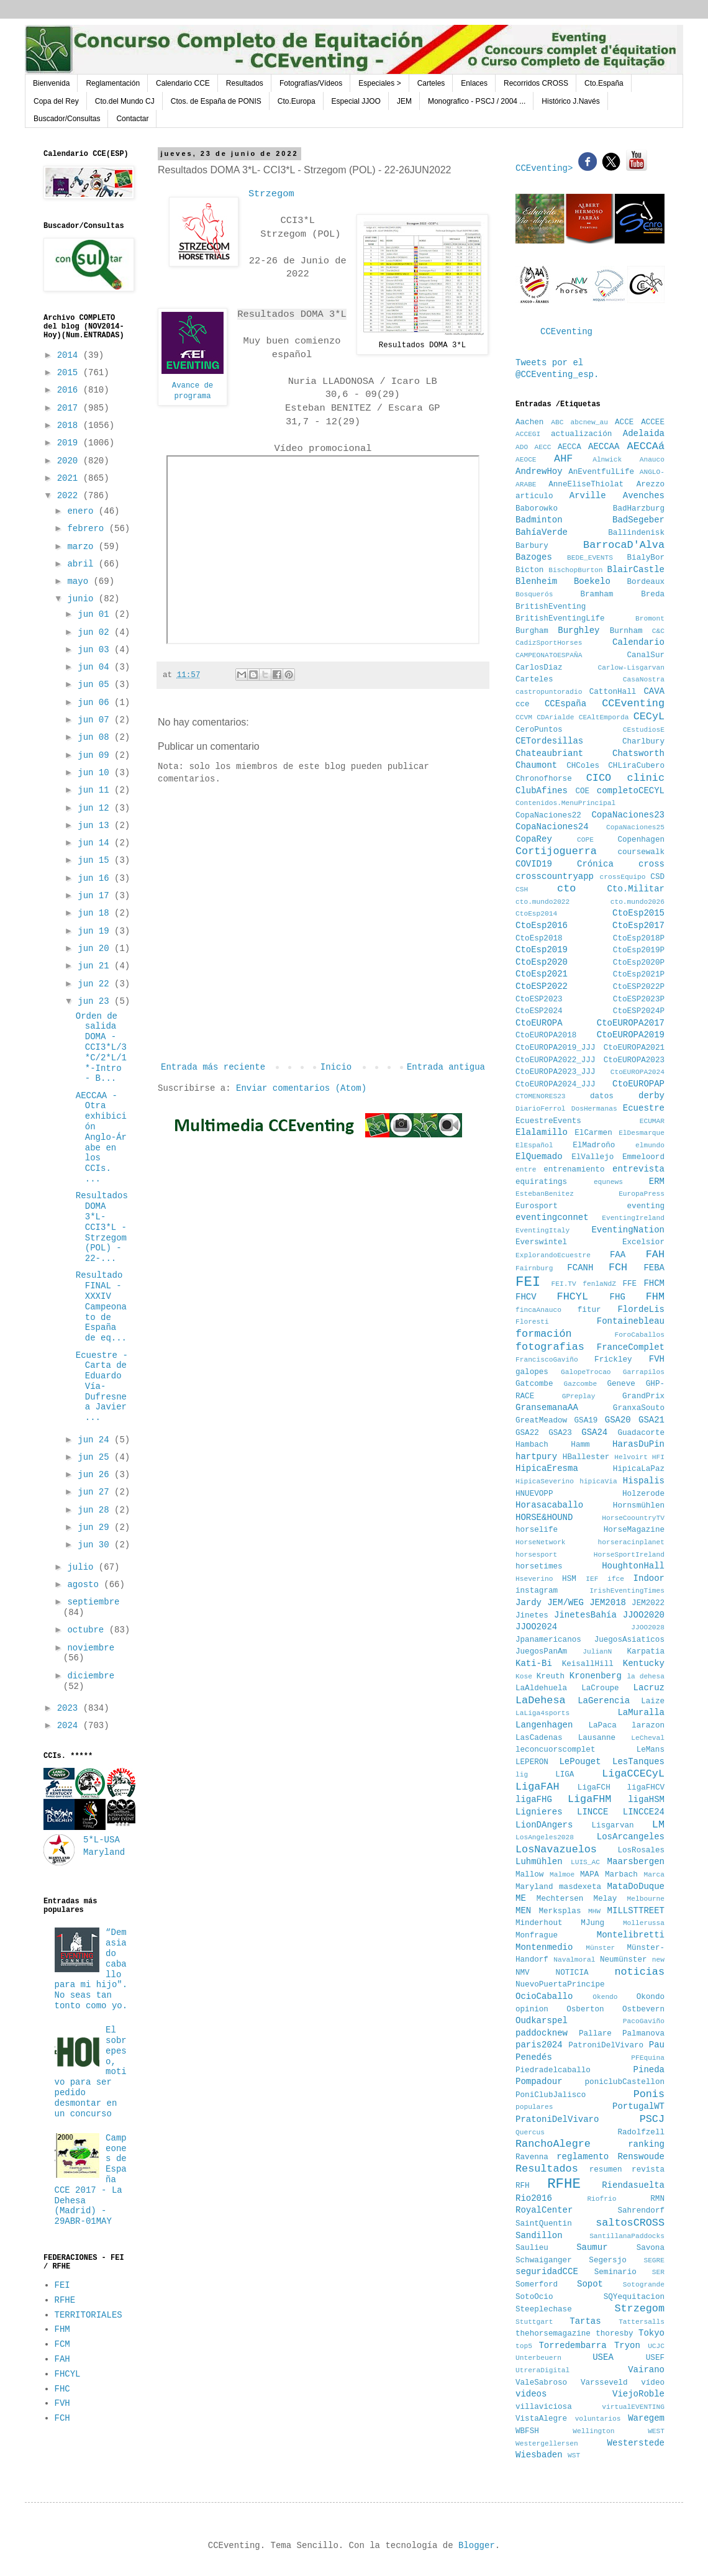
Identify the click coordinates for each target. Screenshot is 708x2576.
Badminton (539, 520)
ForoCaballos (639, 1335)
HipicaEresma (546, 1468)
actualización (581, 434)
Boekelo (592, 581)
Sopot (590, 2284)
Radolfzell (641, 2132)
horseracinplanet (631, 1542)
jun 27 (96, 1492)
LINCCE (592, 1812)
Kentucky (644, 1663)
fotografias (549, 1347)
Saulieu (531, 2248)
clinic (646, 778)
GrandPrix (643, 1396)
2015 (70, 373)
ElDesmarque (642, 1133)
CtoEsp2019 (541, 950)
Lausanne (596, 1738)
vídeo (653, 2382)
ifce (615, 1579)
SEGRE (654, 2260)
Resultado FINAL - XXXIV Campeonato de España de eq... (101, 1306)
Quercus (530, 2132)
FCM (62, 2344)
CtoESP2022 (541, 986)
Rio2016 (533, 2198)
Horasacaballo (549, 1505)
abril (82, 564)
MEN (523, 1911)
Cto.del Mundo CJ (125, 101)
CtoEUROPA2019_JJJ (555, 1048)
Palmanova (643, 2033)
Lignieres (539, 1812)
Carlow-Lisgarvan (631, 667)
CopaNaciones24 (552, 827)
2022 (70, 496)
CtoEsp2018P (639, 938)
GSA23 (560, 1433)
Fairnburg (534, 1268)
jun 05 (96, 685)
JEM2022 (648, 1603)
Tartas (585, 2321)
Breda (653, 594)
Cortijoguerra (556, 851)
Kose (523, 1676)
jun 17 (96, 896)
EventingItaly (542, 1230)
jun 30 (96, 1545)
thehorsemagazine (553, 2333)
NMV (522, 1972)
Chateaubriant (549, 753)
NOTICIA (572, 1972)
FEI (62, 2285)
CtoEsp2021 (541, 974)
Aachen (529, 422)
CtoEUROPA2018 (545, 1035)
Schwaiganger (543, 2260)
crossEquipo (623, 877)
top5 (523, 2346)
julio (82, 1567)
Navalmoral (574, 1960)
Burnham (626, 631)
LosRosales (641, 1850)
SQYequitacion (634, 2297)
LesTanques (638, 1762)
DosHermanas (594, 1109)
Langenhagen (544, 1725)
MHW (594, 1911)
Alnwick (607, 459)
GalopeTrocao (586, 1372)
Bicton (529, 570)
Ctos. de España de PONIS (216, 101)
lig (521, 1774)
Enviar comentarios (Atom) (301, 1088)
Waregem (646, 2418)
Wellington (593, 2431)
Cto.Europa (296, 101)
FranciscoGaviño (546, 1359)
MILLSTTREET (636, 1911)
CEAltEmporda (604, 717)
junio (82, 599)
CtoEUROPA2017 (631, 1023)
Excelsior (643, 1242)
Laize (653, 1701)
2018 (70, 425)
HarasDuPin (638, 1444)
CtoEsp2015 (638, 913)
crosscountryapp (554, 876)
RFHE (65, 2300)
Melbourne (646, 1899)
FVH (62, 2403)
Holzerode (643, 1494)
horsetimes (539, 1566)
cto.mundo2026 (637, 902)
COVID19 (533, 864)
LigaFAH (537, 1787)
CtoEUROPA (539, 1023)
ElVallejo (592, 1157)
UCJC (656, 2346)
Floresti (532, 1322)
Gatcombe (534, 1384)
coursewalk (641, 852)
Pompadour (539, 2082)
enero (82, 511)
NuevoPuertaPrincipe (560, 1984)
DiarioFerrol (540, 1109)
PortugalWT (638, 2106)
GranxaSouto (639, 1408)
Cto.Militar (636, 889)
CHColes (582, 766)
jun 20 (96, 948)
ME (520, 1898)
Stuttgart (534, 2322)
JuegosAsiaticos (629, 1640)
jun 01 (96, 614)
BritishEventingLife (560, 618)
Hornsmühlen (639, 1505)
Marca (654, 1874)
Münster (600, 1948)
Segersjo (607, 2260)
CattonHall (613, 692)
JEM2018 (607, 1603)
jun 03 (96, 650)
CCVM (523, 717)
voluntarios (598, 2419)
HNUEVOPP (534, 1494)
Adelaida (644, 434)
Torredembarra (572, 2346)
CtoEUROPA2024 (637, 1072)
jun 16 (96, 878)
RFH (522, 2186)
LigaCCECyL (633, 1774)
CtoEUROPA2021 (634, 1048)
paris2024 (539, 2045)
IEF (592, 1579)
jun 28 (96, 1510)
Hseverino (534, 1579)
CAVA (654, 691)
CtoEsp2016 (541, 926)
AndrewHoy (539, 471)
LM (658, 1825)
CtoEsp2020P (639, 962)
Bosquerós (534, 594)
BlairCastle (636, 570)
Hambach (531, 1444)
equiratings (541, 1182)
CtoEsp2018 (539, 938)
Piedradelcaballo (553, 2070)
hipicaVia (598, 1481)
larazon (648, 1725)
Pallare (595, 2033)
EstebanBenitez (544, 1194)
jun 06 (96, 703)
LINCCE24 (644, 1812)
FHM (62, 2329)
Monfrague (536, 1935)
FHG (617, 1297)
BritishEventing (550, 607)
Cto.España (604, 83)
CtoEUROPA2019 (631, 1035)
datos (602, 1096)
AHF (563, 459)
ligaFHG (533, 1800)
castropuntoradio (548, 692)
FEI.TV (563, 1284)
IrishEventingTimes (627, 1591)
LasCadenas (539, 1738)
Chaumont (536, 765)
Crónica (595, 864)
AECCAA (603, 447)
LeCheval (648, 1738)
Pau (657, 2045)
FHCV (526, 1297)
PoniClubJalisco (550, 2095)
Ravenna (531, 2157)
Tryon (627, 2346)
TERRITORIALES (88, 2315)
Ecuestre (644, 1108)
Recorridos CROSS (536, 83)
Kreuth (551, 1676)
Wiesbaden (539, 2455)
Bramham (596, 594)
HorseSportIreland (629, 1555)
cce (522, 704)
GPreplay (579, 1396)
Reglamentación (113, 83)
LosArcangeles (631, 1837)
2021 (70, 478)
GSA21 (651, 1420)
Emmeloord (643, 1157)
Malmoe (562, 1874)
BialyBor (646, 557)
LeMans (651, 1749)
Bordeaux (646, 582)
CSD (657, 877)
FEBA (654, 1268)
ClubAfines (541, 791)
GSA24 (594, 1432)
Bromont (650, 618)
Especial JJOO (356, 101)
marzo (82, 547)
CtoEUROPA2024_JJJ (555, 1084)
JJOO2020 (644, 1615)
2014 (70, 355)
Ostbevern (643, 2009)
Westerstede (636, 2443)
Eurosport (536, 1206)
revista (648, 2169)
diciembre (90, 1676)
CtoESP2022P (639, 987)
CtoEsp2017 (638, 926)
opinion (531, 2009)
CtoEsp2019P (639, 950)
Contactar (132, 118)
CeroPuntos (539, 730)
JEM (404, 101)
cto (566, 888)
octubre (88, 1630)
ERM (657, 1181)
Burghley (578, 630)
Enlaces (474, 83)
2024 (70, 1726)
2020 (70, 461)
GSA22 (527, 1433)
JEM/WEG (565, 1603)
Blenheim (536, 581)
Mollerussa (644, 1923)
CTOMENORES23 (540, 1096)
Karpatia (646, 1651)
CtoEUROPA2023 (634, 1060)
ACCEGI (527, 434)
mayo (80, 581)
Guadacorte (641, 1433)
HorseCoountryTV (633, 1518)
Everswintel (541, 1242)
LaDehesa (540, 1700)
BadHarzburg (639, 508)
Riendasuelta (633, 2185)
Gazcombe (580, 1384)
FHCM (654, 1283)
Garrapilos (644, 1372)
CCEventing (566, 332)
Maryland (534, 1887)
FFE (629, 1284)
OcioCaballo (544, 1996)
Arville (588, 496)
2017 (70, 408)
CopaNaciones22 (548, 815)
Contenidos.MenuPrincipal (565, 803)
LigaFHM (590, 1799)
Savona (651, 2248)
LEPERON (531, 1762)
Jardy (528, 1603)
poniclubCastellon (625, 2082)
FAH (62, 2359)
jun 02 (96, 632)
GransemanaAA (546, 1408)
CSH (521, 889)
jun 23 (96, 1001)
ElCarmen (593, 1133)
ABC (557, 422)
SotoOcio (534, 2297)
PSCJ (652, 2119)
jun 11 (96, 790)
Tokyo (651, 2333)
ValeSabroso (541, 2382)
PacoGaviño (644, 2021)
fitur (589, 1310)
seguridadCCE (546, 2272)
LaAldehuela (541, 1688)
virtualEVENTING (633, 2407)
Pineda (649, 2070)
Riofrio (601, 2199)
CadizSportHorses (548, 643)
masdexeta (580, 1887)
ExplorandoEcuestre (553, 1255)
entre (526, 1169)
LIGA (564, 1774)
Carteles (431, 83)
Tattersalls (642, 2322)
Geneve (621, 1384)
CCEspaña (565, 704)
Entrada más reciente (213, 1067)
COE (582, 791)
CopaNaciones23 (628, 815)
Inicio (336, 1067)
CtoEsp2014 (536, 913)
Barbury (531, 546)
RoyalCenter (544, 2210)
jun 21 (96, 966)
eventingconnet (552, 1217)
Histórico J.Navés (570, 101)
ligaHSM (646, 1800)
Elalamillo (541, 1132)
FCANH (580, 1268)
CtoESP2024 (539, 1011)
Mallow (529, 1874)
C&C (658, 631)
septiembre (93, 1602)
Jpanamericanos (548, 1640)
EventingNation (628, 1230)
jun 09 (96, 755)
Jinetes (531, 1615)
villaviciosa (543, 2407)
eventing (646, 1206)
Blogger (476, 2546)
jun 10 (96, 773)
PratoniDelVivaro (557, 2119)
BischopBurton (575, 570)
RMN (657, 2199)
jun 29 (96, 1527)
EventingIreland (633, 1218)
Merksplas (559, 1911)
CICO (598, 778)
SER (658, 2272)
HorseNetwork (540, 1542)
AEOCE (526, 459)
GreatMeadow (541, 1420)
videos (531, 2394)
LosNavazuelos (556, 1849)
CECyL (649, 716)
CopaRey (533, 839)
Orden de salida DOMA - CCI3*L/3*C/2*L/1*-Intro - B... (101, 1047)
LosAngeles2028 (544, 1837)
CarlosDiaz (539, 667)
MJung (592, 1923)
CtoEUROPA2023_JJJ (555, 1072)
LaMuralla (641, 1713)
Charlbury (643, 741)
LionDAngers (544, 1825)
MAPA (589, 1874)
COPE (585, 840)
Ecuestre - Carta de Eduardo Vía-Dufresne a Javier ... (102, 1386)
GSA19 (586, 1420)
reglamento (582, 2157)
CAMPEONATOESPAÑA (548, 655)
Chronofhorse (543, 779)
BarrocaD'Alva (624, 545)
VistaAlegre (541, 2418)
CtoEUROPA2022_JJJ (555, 1060)
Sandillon (539, 2236)
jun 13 (96, 826)
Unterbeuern (538, 2358)
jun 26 (96, 1475)
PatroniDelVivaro (605, 2045)
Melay (605, 1899)
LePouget (580, 1762)
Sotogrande (644, 2284)
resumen (605, 2169)
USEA (603, 2357)
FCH (62, 2418)
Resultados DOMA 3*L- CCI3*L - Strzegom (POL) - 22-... (102, 1227)
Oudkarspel (541, 2021)
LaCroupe (600, 1688)
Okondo (651, 1997)
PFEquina (648, 2058)
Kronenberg (596, 1676)
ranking (646, 2144)
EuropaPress (642, 1194)
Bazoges (533, 557)
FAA (617, 1255)
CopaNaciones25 (635, 827)
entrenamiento (573, 1169)
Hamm (580, 1444)
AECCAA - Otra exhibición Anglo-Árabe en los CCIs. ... (101, 1137)
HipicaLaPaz (639, 1469)
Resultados (244, 83)
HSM (569, 1579)
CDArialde (555, 717)
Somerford (536, 2284)
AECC (543, 447)
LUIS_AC (585, 1862)
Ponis (649, 2094)
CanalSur (646, 655)
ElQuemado (539, 1157)
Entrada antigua (446, 1067)
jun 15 (96, 860)
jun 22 (96, 984)
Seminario (615, 2272)
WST (574, 2455)
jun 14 (96, 843)
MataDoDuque (636, 1886)
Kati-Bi (533, 1663)
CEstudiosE (644, 730)
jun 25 (96, 1457)
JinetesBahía (585, 1615)
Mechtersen (560, 1899)
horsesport (536, 1555)
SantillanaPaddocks (627, 2236)
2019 (70, 443)
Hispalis (644, 1481)
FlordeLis (641, 1309)
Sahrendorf (641, 2210)
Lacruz (649, 1688)
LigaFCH (594, 1787)
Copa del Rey (56, 101)
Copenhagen (641, 839)
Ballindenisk (636, 533)
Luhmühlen (539, 1862)
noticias (639, 1972)
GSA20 (618, 1420)
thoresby (614, 2333)
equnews (608, 1182)
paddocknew (541, 2033)
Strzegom (271, 193)
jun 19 (96, 931)
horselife (536, 1530)
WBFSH (527, 2431)
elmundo (650, 1145)
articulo (534, 496)
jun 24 (96, 1440)
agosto (85, 1585)
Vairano (646, 2370)
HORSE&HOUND (544, 1517)
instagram (536, 1590)
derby (651, 1096)
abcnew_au (589, 422)
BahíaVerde (541, 532)
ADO (521, 447)
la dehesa (646, 1676)
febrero (88, 529)
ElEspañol (534, 1145)
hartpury (536, 1457)
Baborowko (536, 508)
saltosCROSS (630, 2223)
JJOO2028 (648, 1627)
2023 (70, 1708)
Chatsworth (638, 753)
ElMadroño (594, 1145)
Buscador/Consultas (67, 118)
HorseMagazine (634, 1530)
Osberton (585, 2009)
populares (534, 2107)
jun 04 (96, 667)
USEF (655, 2358)
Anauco (652, 459)
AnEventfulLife (601, 472)
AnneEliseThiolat (586, 484)
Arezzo (651, 484)
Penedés (533, 2057)
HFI (658, 1457)
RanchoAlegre (553, 2144)
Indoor (649, 1578)
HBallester (586, 1457)
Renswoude (641, 2157)
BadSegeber (638, 520)
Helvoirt (631, 1457)
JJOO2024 (536, 1627)
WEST (656, 2431)
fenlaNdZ (599, 1284)
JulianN (597, 1651)
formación (543, 1334)
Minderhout (539, 1923)
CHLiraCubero (636, 766)
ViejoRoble (638, 2394)
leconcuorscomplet (555, 1749)
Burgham (531, 631)
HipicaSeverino (544, 1481)
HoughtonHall (633, 1566)
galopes (531, 1372)
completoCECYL (631, 791)
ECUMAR (652, 1121)
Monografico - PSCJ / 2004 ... (476, 101)
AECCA (569, 447)
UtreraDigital (542, 2370)
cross (651, 864)
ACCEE (653, 422)
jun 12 (96, 808)
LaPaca (603, 1725)
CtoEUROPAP (638, 1084)
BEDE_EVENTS (590, 558)
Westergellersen (546, 2443)
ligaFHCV (646, 1787)
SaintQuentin (543, 2223)
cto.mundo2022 (542, 902)
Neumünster (623, 1959)
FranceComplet (631, 1347)
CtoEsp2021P (639, 974)
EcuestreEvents (548, 1121)
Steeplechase (543, 2309)
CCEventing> (546, 168)
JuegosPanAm (541, 1651)
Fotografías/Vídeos (310, 83)
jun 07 (96, 720)
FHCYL (68, 2374)
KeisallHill (588, 1664)
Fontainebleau (631, 1321)
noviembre (90, 1648)
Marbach (621, 1874)
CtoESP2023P (639, 999)
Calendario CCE (183, 83)
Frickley (613, 1359)
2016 (70, 390)
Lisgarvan (613, 1825)
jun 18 (96, 913)
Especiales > (379, 83)
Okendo (604, 1997)
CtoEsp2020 (541, 962)
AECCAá (646, 446)
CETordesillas (549, 741)
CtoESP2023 (539, 999)
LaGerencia (604, 1701)
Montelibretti (631, 1935)
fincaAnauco (538, 1310)
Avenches (644, 496)
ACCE (624, 422)
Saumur (591, 2247)
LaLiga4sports (542, 1713)
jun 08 (96, 737)
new (658, 1960)
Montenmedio (544, 1947)
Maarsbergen (636, 1862)
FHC (62, 2389)
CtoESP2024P (639, 1011)
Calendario (638, 642)
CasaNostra (644, 679)
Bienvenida (51, 83)
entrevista (638, 1169)
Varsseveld (604, 2382)
